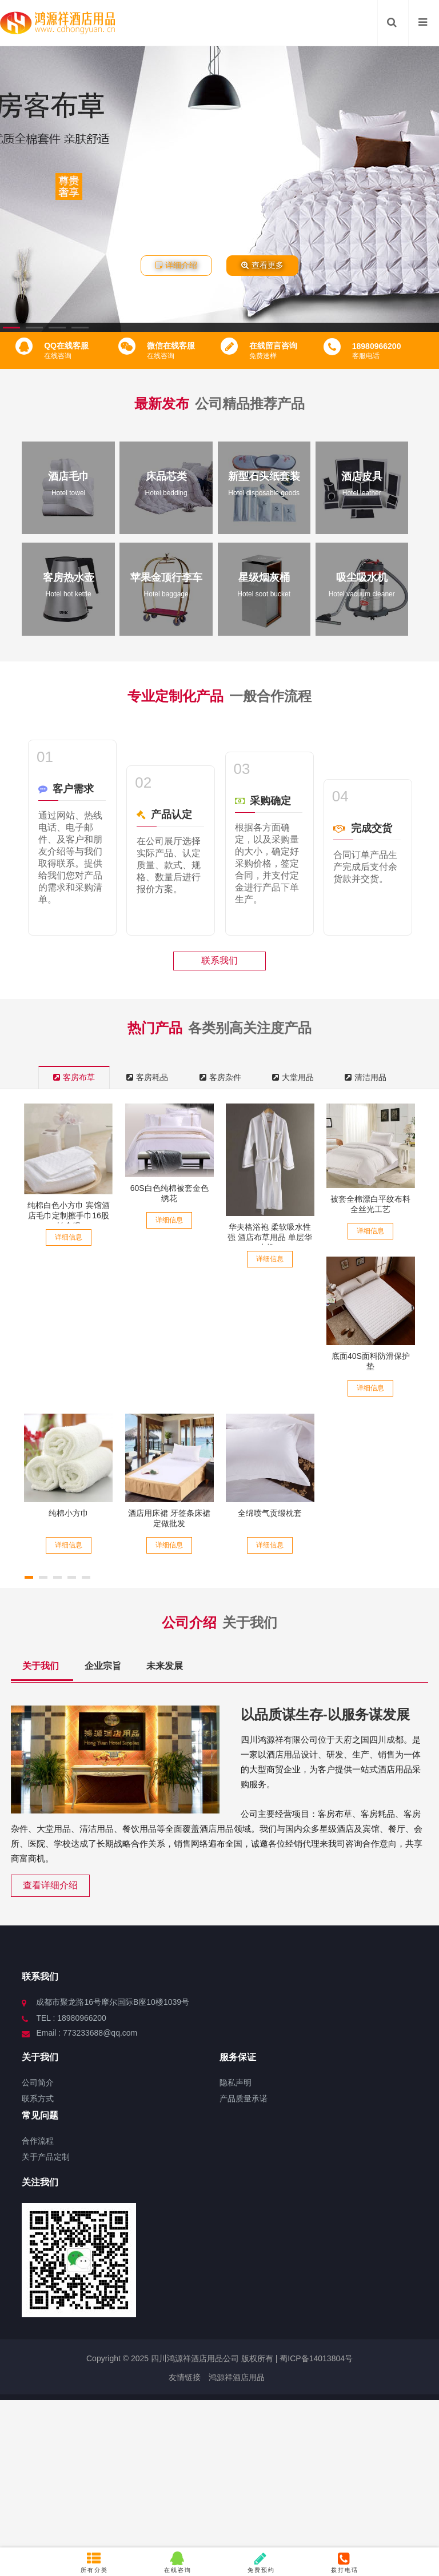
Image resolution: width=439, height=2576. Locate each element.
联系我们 (219, 960)
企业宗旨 (104, 1666)
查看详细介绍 (50, 1885)
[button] (11, 327)
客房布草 (74, 1077)
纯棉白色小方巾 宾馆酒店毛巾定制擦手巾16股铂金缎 (68, 1215)
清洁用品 (365, 1077)
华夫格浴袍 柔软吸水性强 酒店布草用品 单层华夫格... (270, 1237)
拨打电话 (344, 2562)
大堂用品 (293, 1077)
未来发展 (164, 1666)
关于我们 (41, 1666)
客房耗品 (147, 1077)
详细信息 (68, 1237)
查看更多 (262, 265)
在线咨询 (178, 2562)
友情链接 (185, 2377)
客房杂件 (220, 1077)
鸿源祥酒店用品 (237, 2377)
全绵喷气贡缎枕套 (270, 1513)
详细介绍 (176, 265)
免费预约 (261, 2562)
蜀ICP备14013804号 (315, 2358)
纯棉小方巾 (69, 1513)
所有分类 (94, 2562)
